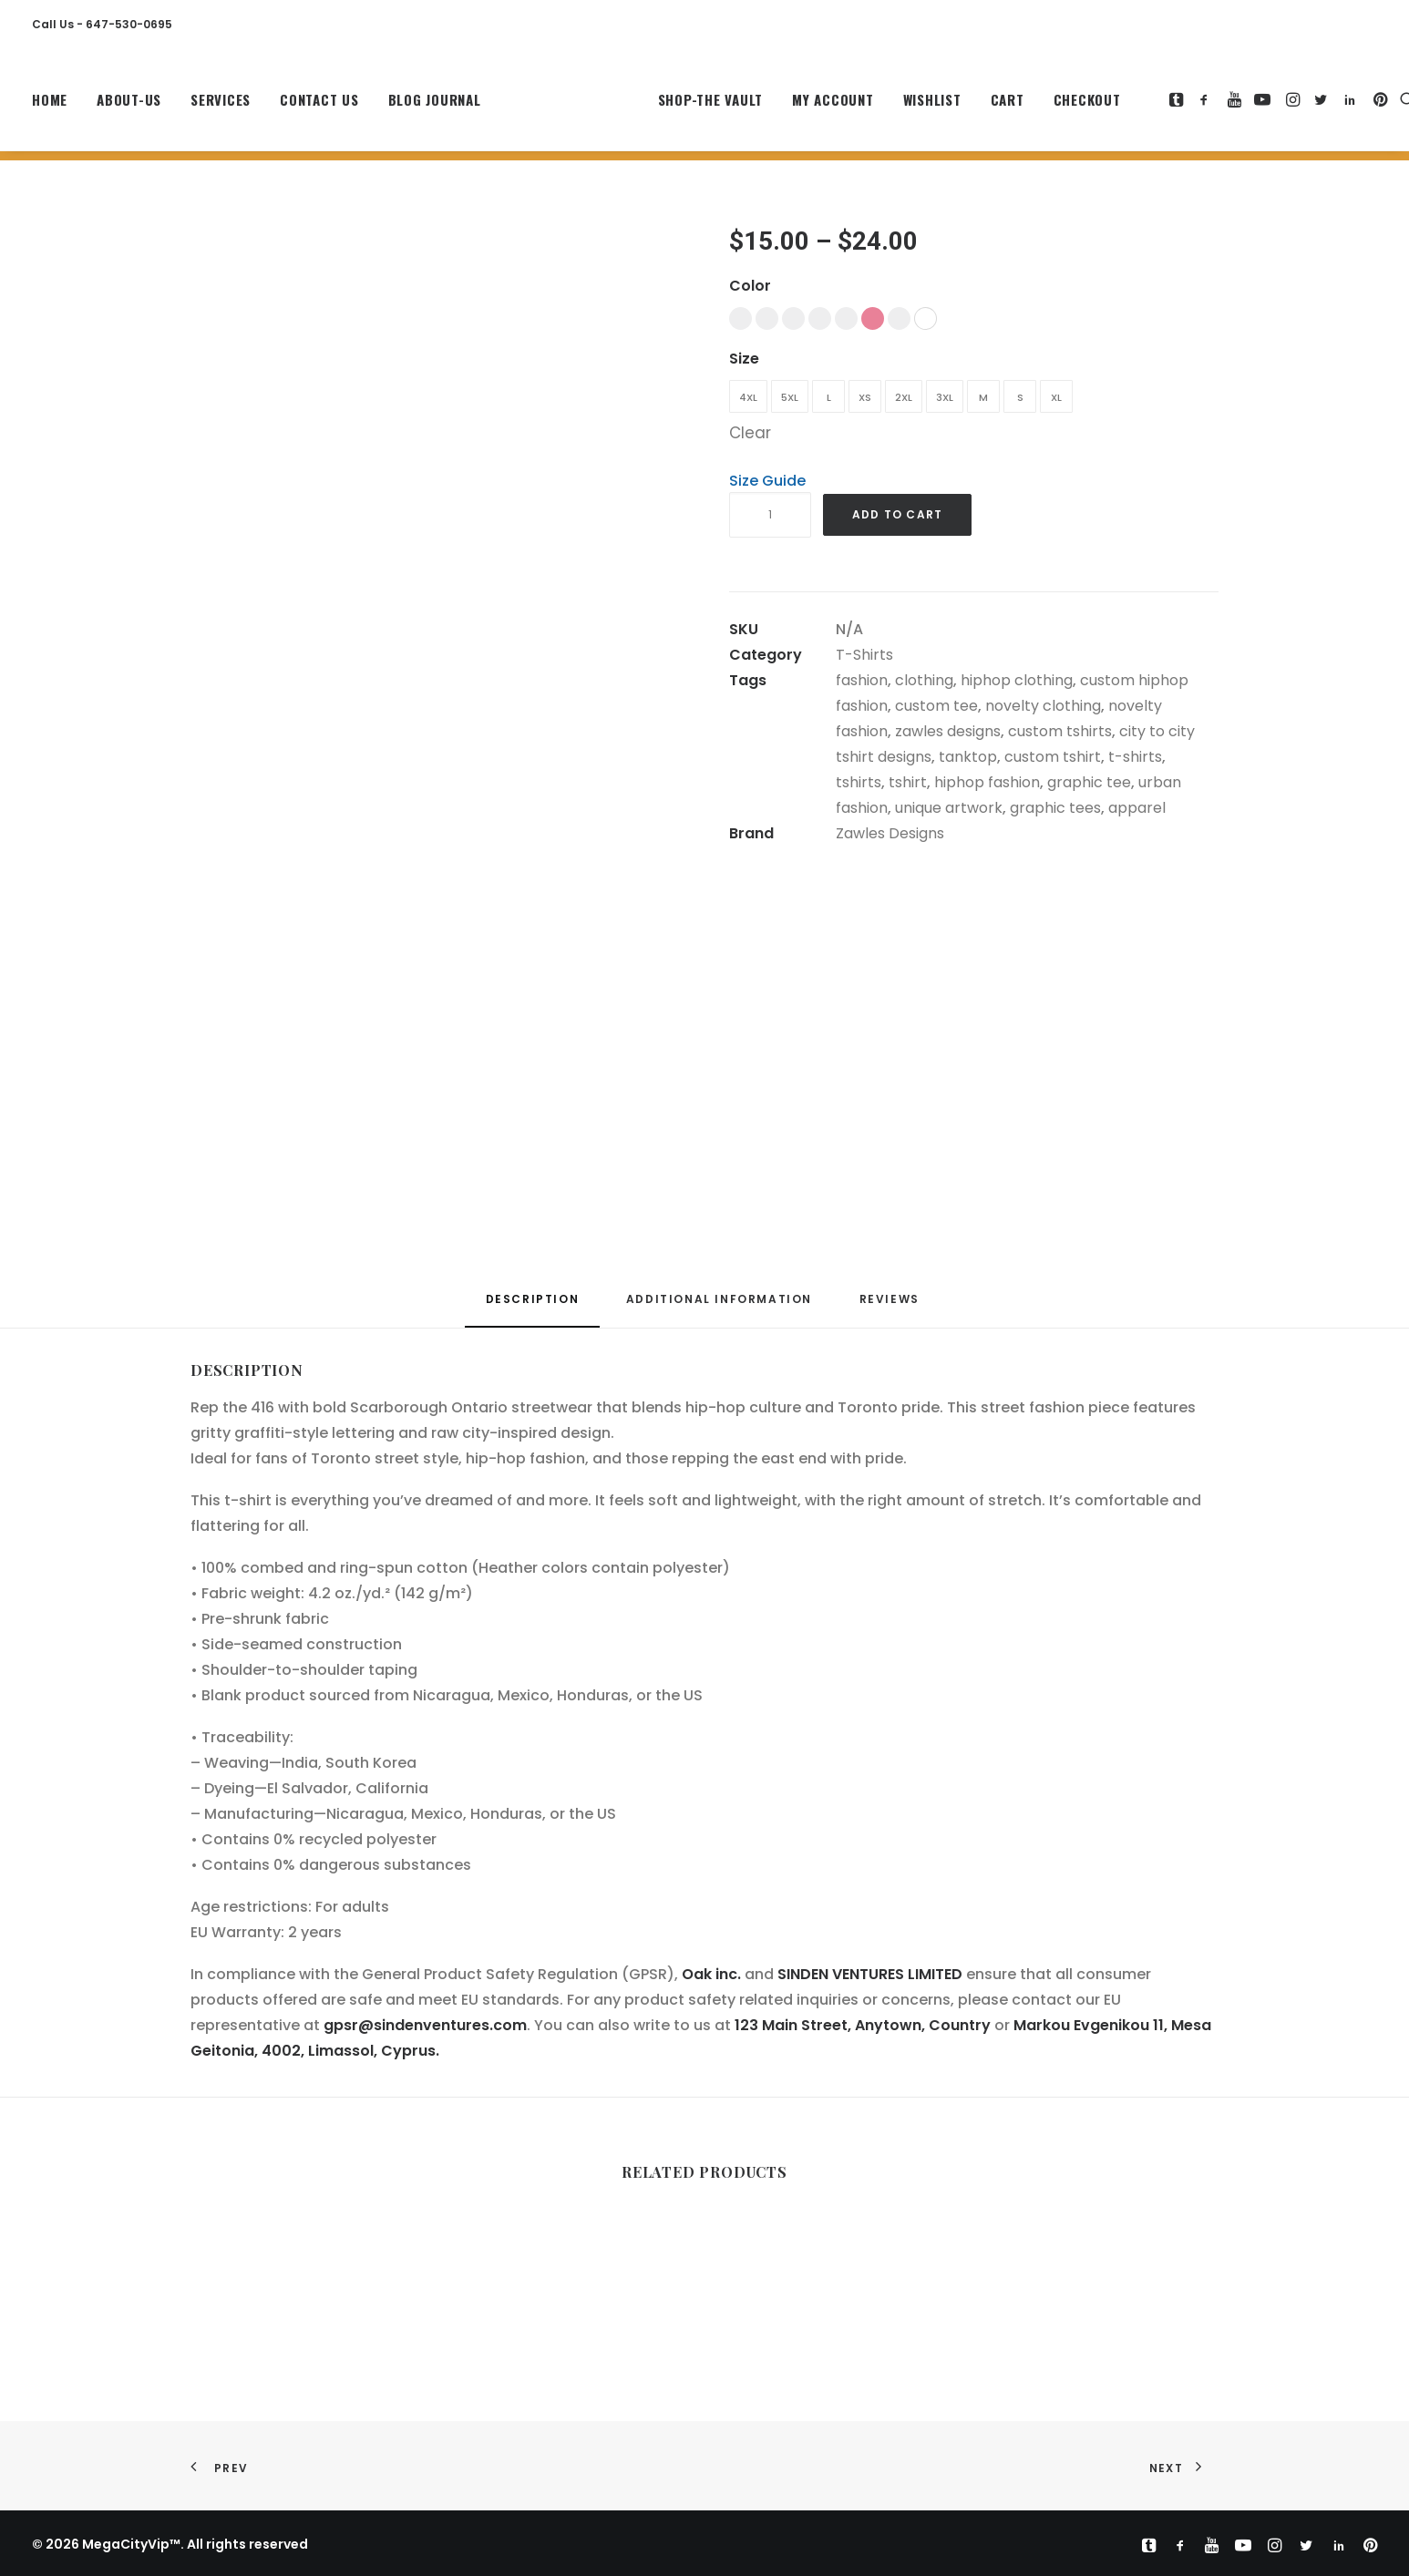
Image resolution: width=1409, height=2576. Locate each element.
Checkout (1047, 105)
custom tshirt (1052, 756)
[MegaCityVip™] (549, 105)
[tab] (719, 1306)
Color (750, 285)
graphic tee (1089, 782)
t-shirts (1135, 756)
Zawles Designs (890, 833)
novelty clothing (1043, 705)
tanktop (968, 756)
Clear (750, 433)
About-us (129, 105)
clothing (924, 680)
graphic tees (1055, 807)
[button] (1137, 104)
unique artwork (949, 807)
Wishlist (892, 105)
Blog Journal (434, 105)
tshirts (858, 782)
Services (220, 105)
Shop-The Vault (671, 105)
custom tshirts (1060, 731)
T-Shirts (864, 654)
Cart (967, 105)
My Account (793, 105)
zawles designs (948, 731)
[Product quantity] (770, 515)
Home (49, 105)
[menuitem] (56, 104)
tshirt (908, 782)
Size (744, 358)
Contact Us (319, 105)
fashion (862, 680)
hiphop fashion (987, 782)
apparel (1137, 807)
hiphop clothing (1017, 680)
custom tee (936, 705)
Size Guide (767, 480)
